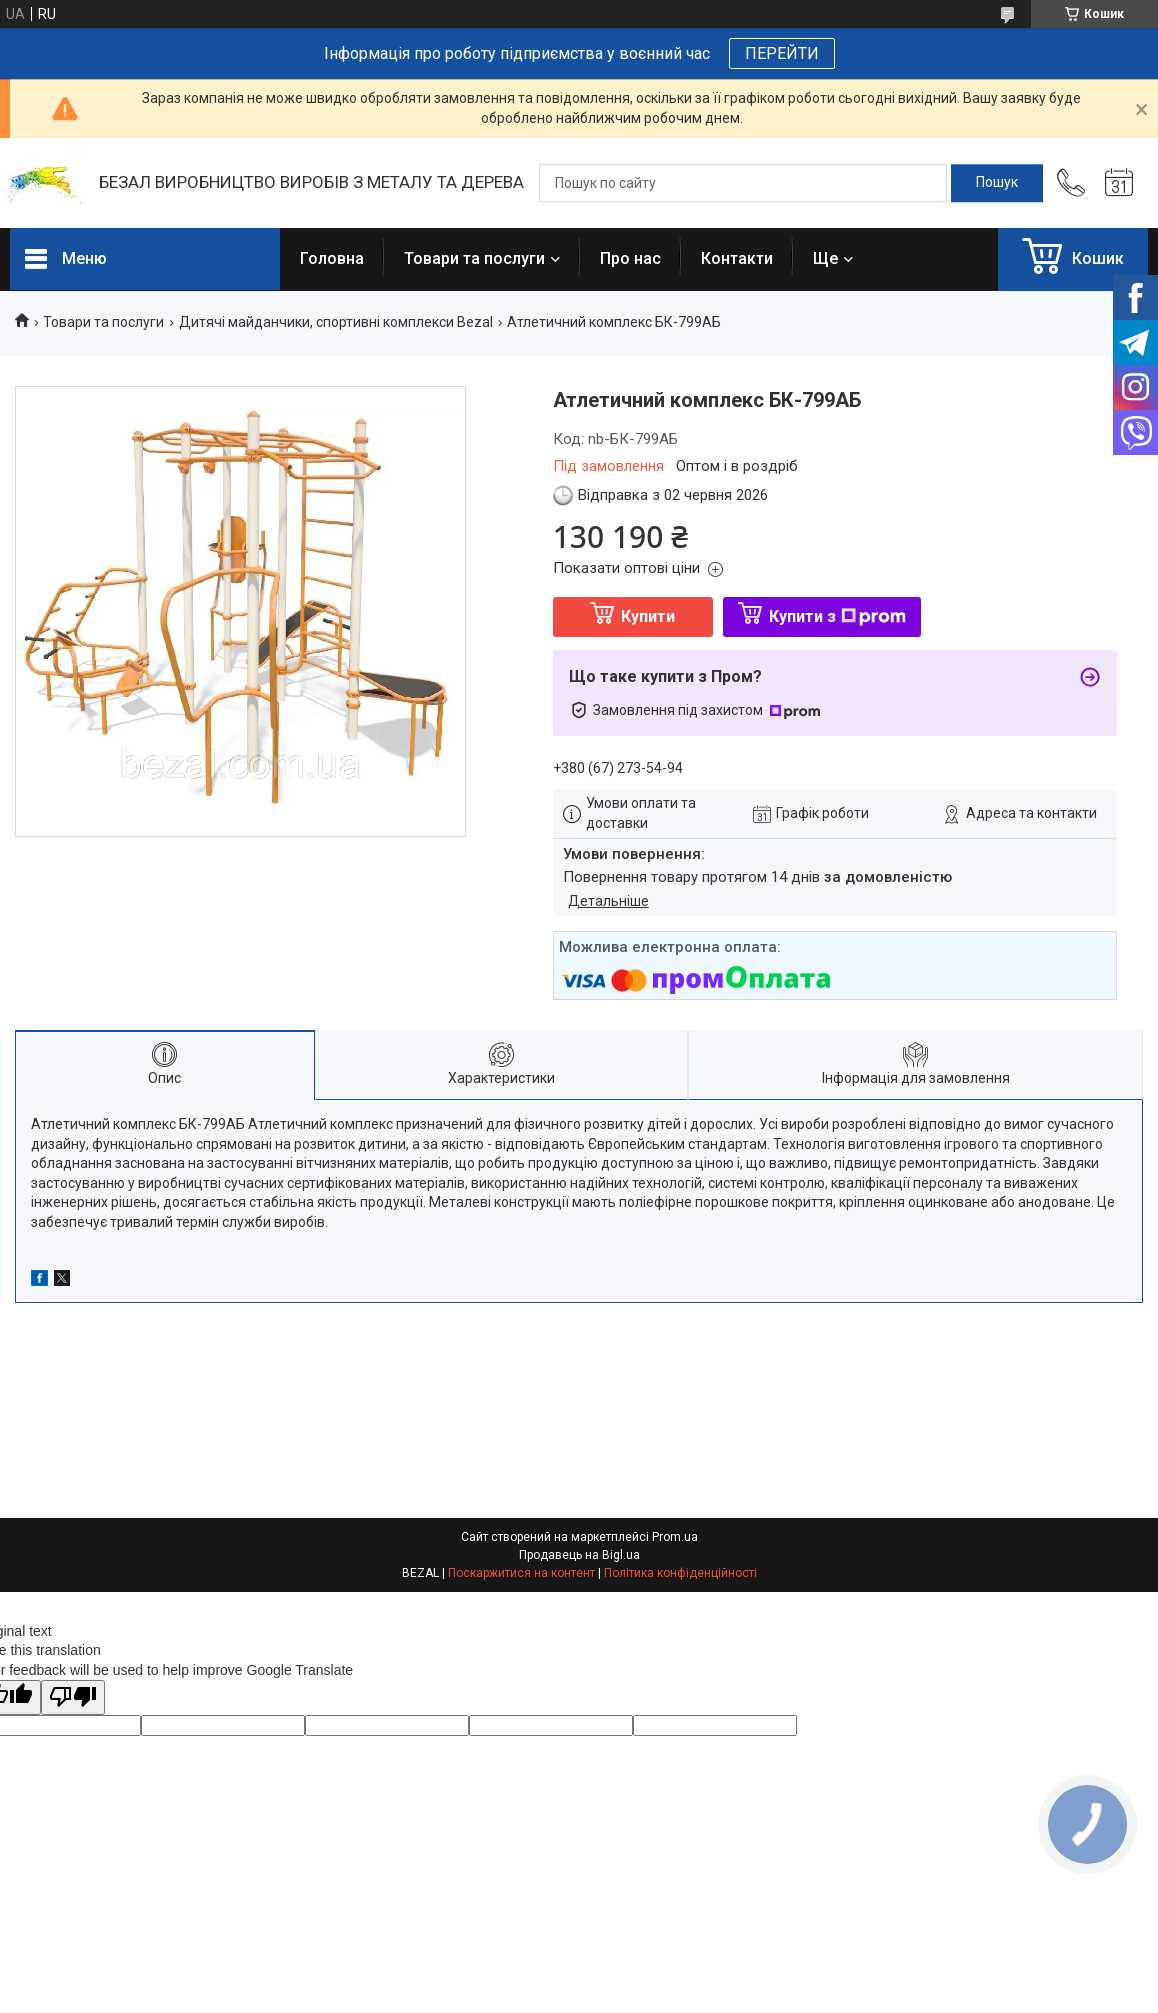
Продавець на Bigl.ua (579, 1555)
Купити (648, 616)
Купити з (837, 616)
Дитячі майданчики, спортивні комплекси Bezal (336, 322)
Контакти (737, 258)
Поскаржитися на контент (521, 1573)
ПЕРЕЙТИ (782, 53)
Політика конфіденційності (680, 1573)
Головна (332, 258)
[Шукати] (997, 183)
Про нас (630, 258)
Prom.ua (675, 1537)
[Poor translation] (73, 1697)
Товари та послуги (474, 258)
